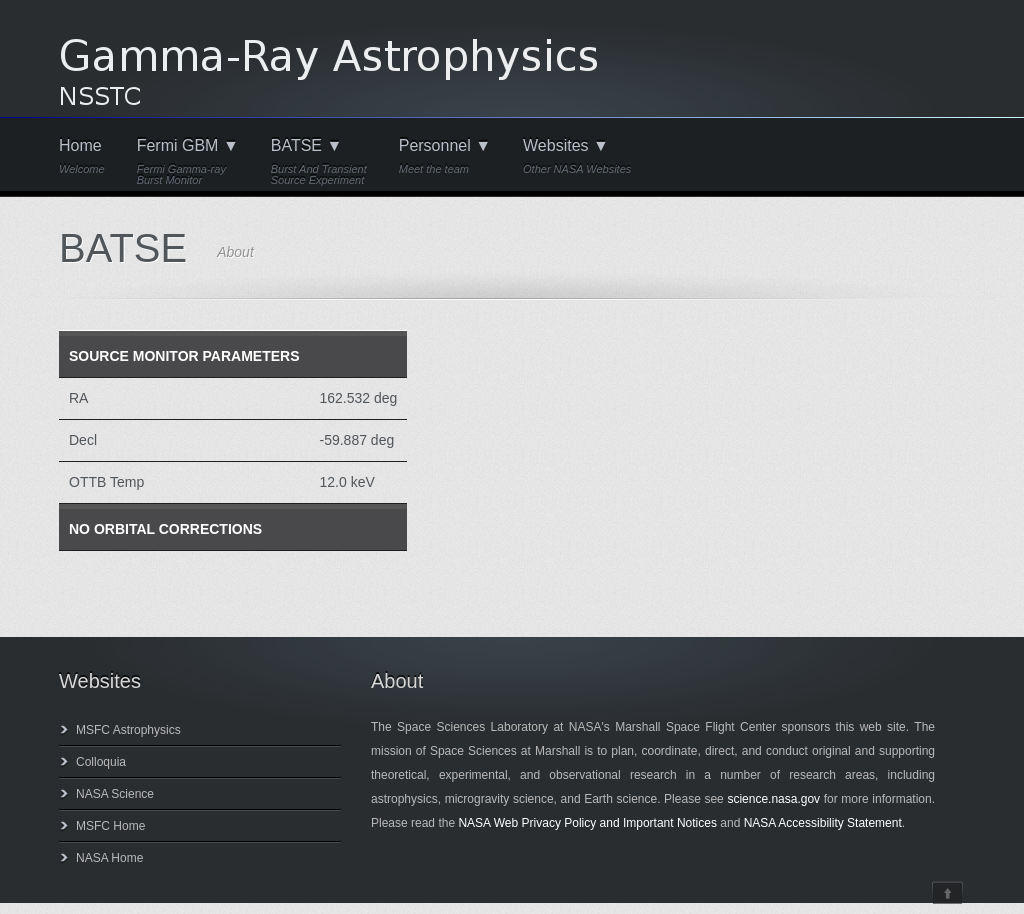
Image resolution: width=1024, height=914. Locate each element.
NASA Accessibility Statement (823, 823)
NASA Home (109, 858)
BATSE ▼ (319, 162)
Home (82, 156)
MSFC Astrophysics (128, 730)
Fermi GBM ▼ (188, 162)
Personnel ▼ (445, 156)
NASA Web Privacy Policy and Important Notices (587, 823)
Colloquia (101, 762)
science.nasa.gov (773, 799)
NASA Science (115, 794)
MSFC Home (110, 826)
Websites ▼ (577, 156)
